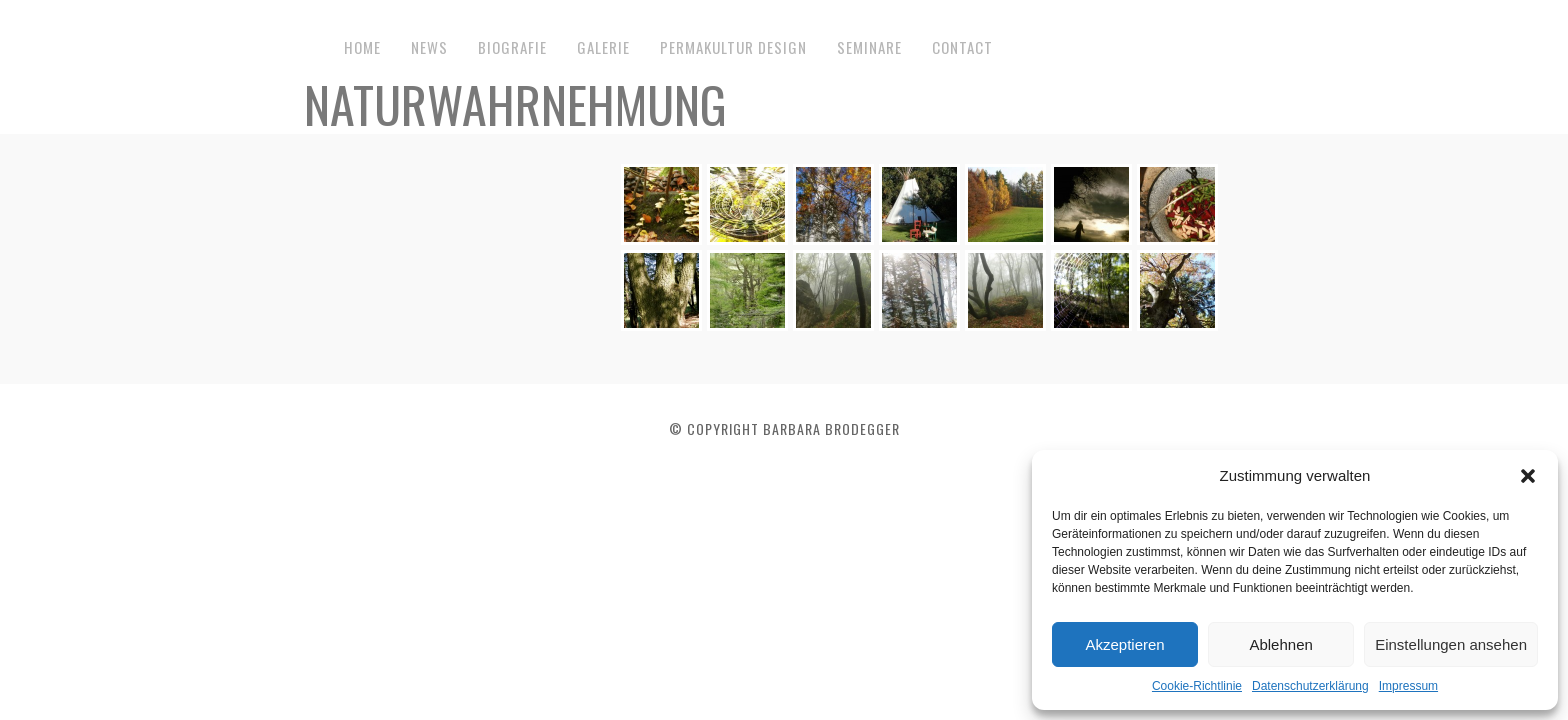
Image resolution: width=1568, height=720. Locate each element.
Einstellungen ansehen (1451, 644)
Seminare (869, 47)
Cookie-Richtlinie (1197, 686)
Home (362, 47)
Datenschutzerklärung (1310, 686)
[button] (1528, 476)
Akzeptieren (1124, 644)
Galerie (603, 47)
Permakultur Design (733, 47)
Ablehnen (1280, 644)
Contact (962, 47)
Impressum (1408, 686)
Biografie (512, 47)
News (429, 47)
